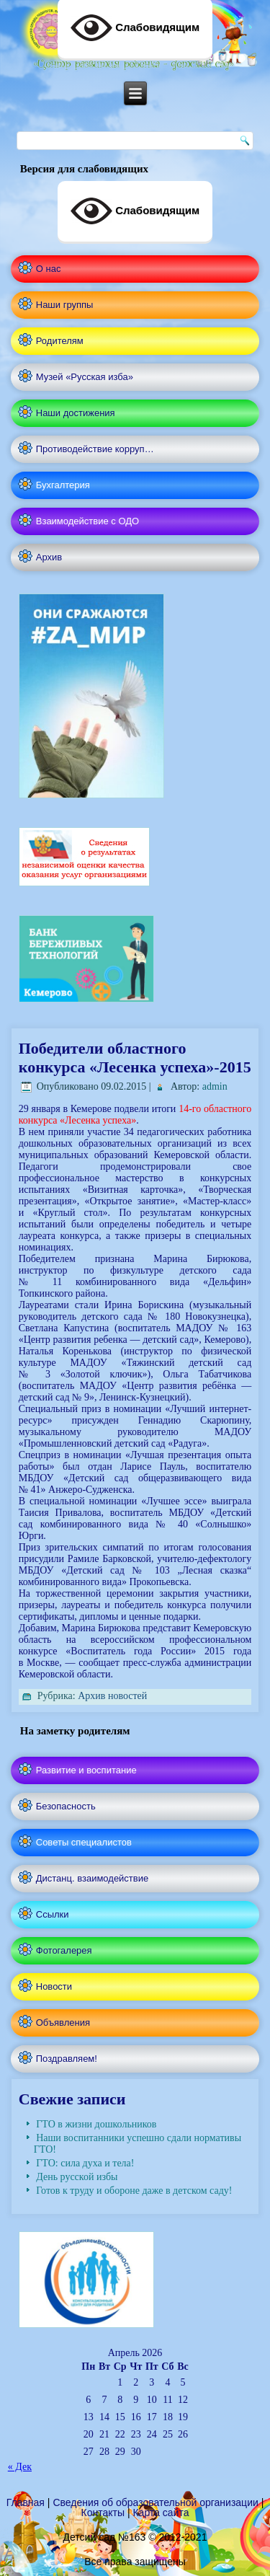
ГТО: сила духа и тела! (85, 2163)
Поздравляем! (66, 2058)
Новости (54, 1986)
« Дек (20, 2466)
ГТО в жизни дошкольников (96, 2124)
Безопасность (66, 1806)
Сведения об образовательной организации (155, 2502)
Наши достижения (75, 412)
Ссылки (52, 1914)
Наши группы (65, 304)
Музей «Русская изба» (84, 376)
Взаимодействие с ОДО (87, 521)
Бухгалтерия (63, 485)
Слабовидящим (135, 211)
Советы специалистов (84, 1842)
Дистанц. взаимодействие (92, 1878)
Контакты (103, 2512)
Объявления (63, 2022)
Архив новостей (112, 1695)
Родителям (60, 340)
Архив (49, 557)
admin (215, 1086)
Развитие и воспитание (86, 1770)
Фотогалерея (64, 1950)
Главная (25, 2502)
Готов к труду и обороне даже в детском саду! (134, 2190)
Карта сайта (160, 2512)
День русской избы (76, 2176)
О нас (48, 268)
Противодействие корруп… (95, 449)
